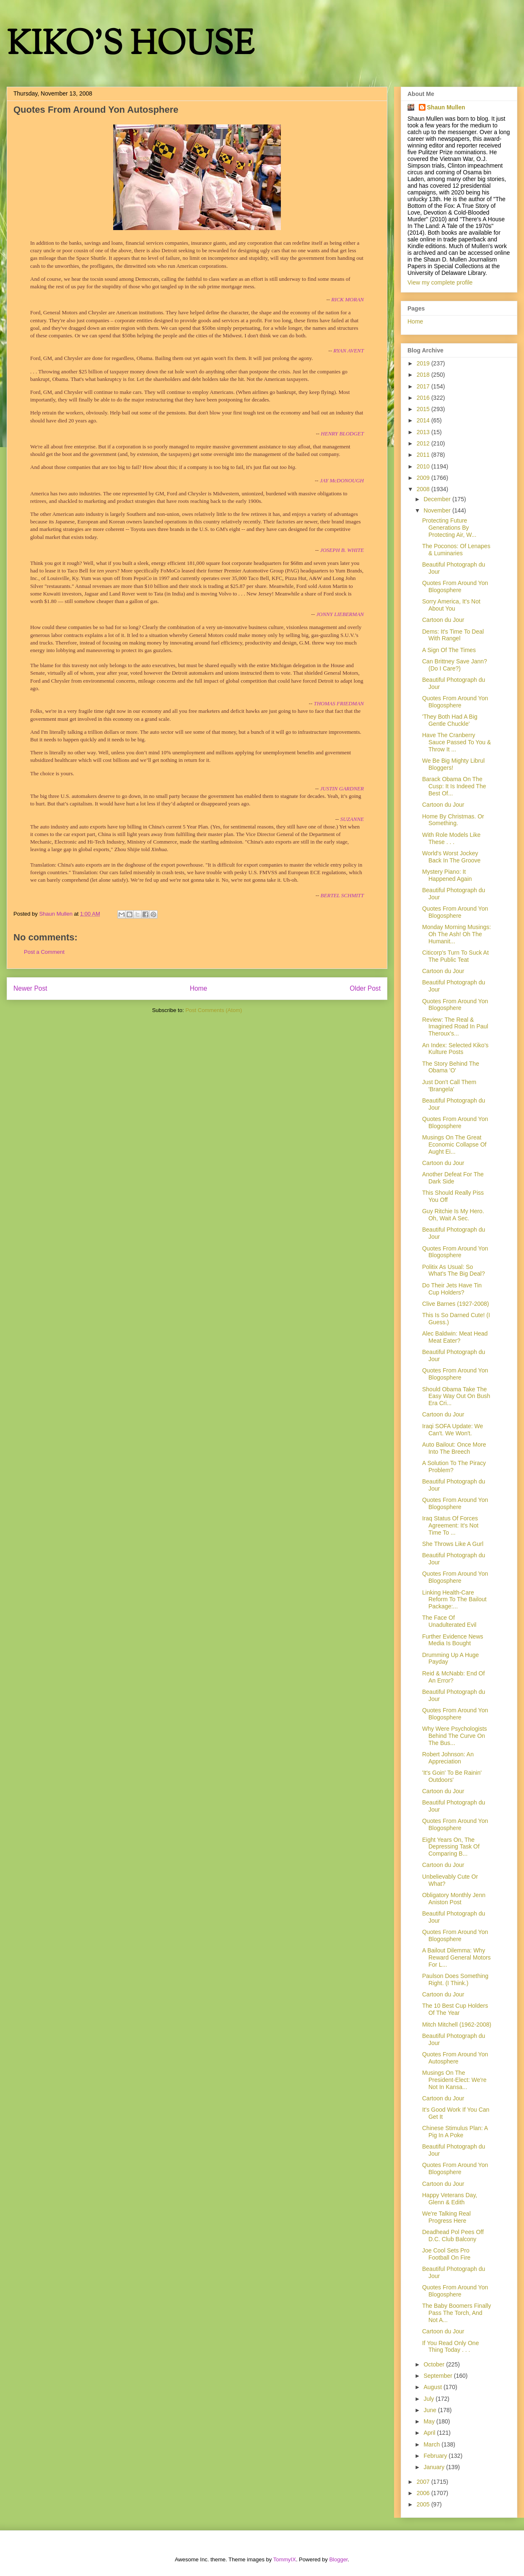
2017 (424, 386)
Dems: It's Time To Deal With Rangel (453, 635)
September (438, 2375)
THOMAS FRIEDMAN (339, 703)
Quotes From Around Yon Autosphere (455, 2058)
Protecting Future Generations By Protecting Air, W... (449, 527)
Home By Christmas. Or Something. (453, 820)
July (429, 2398)
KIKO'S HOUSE (130, 46)
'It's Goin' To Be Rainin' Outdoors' (452, 1776)
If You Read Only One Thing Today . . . (450, 2346)
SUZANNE (352, 819)
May (429, 2421)
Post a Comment (44, 952)
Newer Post (30, 988)
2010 (424, 466)
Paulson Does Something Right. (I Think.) (455, 1979)
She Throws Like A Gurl (452, 1543)
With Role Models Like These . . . (451, 838)
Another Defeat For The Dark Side (453, 1178)
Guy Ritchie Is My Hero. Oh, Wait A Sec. (453, 1215)
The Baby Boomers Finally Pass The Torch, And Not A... (456, 2312)
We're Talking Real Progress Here (446, 2217)
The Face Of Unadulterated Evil (449, 1621)
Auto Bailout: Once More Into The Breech (454, 1448)
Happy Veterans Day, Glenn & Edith (449, 2199)
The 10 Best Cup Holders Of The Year (455, 2009)
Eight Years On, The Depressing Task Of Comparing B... (451, 1846)
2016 (424, 397)
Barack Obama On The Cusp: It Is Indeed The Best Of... (454, 786)
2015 (424, 409)
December (437, 499)
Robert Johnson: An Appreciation (448, 1758)
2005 (424, 2504)
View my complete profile (439, 282)
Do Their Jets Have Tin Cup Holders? (452, 1289)
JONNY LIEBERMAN (339, 614)
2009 (424, 477)
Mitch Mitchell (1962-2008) (456, 2024)
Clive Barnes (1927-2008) (455, 1303)
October (434, 2364)
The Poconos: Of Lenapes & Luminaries (456, 550)
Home (199, 988)
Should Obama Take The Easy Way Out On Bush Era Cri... (456, 1396)
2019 (424, 363)
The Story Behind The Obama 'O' (450, 1067)
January (434, 2467)
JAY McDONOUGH (342, 480)
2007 (424, 2481)
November (437, 510)
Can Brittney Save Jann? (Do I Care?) (454, 665)
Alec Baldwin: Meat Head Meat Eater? (455, 1337)
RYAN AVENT (348, 350)
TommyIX (284, 2559)
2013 (424, 432)
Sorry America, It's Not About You (451, 605)
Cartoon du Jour (443, 619)
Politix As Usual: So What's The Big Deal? (453, 1270)
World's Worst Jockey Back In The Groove (451, 857)
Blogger (338, 2559)
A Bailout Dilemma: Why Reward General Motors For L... (456, 1957)
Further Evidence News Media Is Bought (452, 1640)
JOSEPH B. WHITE (342, 550)
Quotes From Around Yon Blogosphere (455, 586)
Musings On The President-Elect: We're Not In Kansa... (454, 2079)
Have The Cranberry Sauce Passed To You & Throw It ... (456, 742)
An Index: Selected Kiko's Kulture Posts (455, 1049)
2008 (424, 489)
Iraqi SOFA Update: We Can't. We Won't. (452, 1430)
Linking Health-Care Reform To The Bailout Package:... (454, 1599)
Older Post (365, 988)
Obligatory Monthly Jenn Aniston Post (453, 1898)
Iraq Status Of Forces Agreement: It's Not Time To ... (450, 1525)
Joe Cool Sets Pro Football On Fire (446, 2254)
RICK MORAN (347, 299)
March (432, 2444)
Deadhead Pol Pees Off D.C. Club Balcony (453, 2235)
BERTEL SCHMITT (342, 895)
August (433, 2387)
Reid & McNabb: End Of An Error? (453, 1677)
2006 (424, 2493)
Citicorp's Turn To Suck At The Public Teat (455, 956)
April (430, 2432)
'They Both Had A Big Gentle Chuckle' (449, 720)
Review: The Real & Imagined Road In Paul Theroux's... (455, 1026)
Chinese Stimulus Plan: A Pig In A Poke (455, 2131)
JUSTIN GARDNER (342, 788)
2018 (424, 374)
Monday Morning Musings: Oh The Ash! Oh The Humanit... (456, 934)
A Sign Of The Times (449, 650)
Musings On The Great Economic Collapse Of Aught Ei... (454, 1144)
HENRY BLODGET (342, 433)
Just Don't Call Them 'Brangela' (449, 1086)
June (430, 2410)
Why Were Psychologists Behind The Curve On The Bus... (454, 1735)
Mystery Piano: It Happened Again (447, 875)
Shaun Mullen (446, 107)
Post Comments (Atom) (213, 1010)
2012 (424, 443)
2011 (424, 454)
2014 (424, 420)
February (436, 2455)
